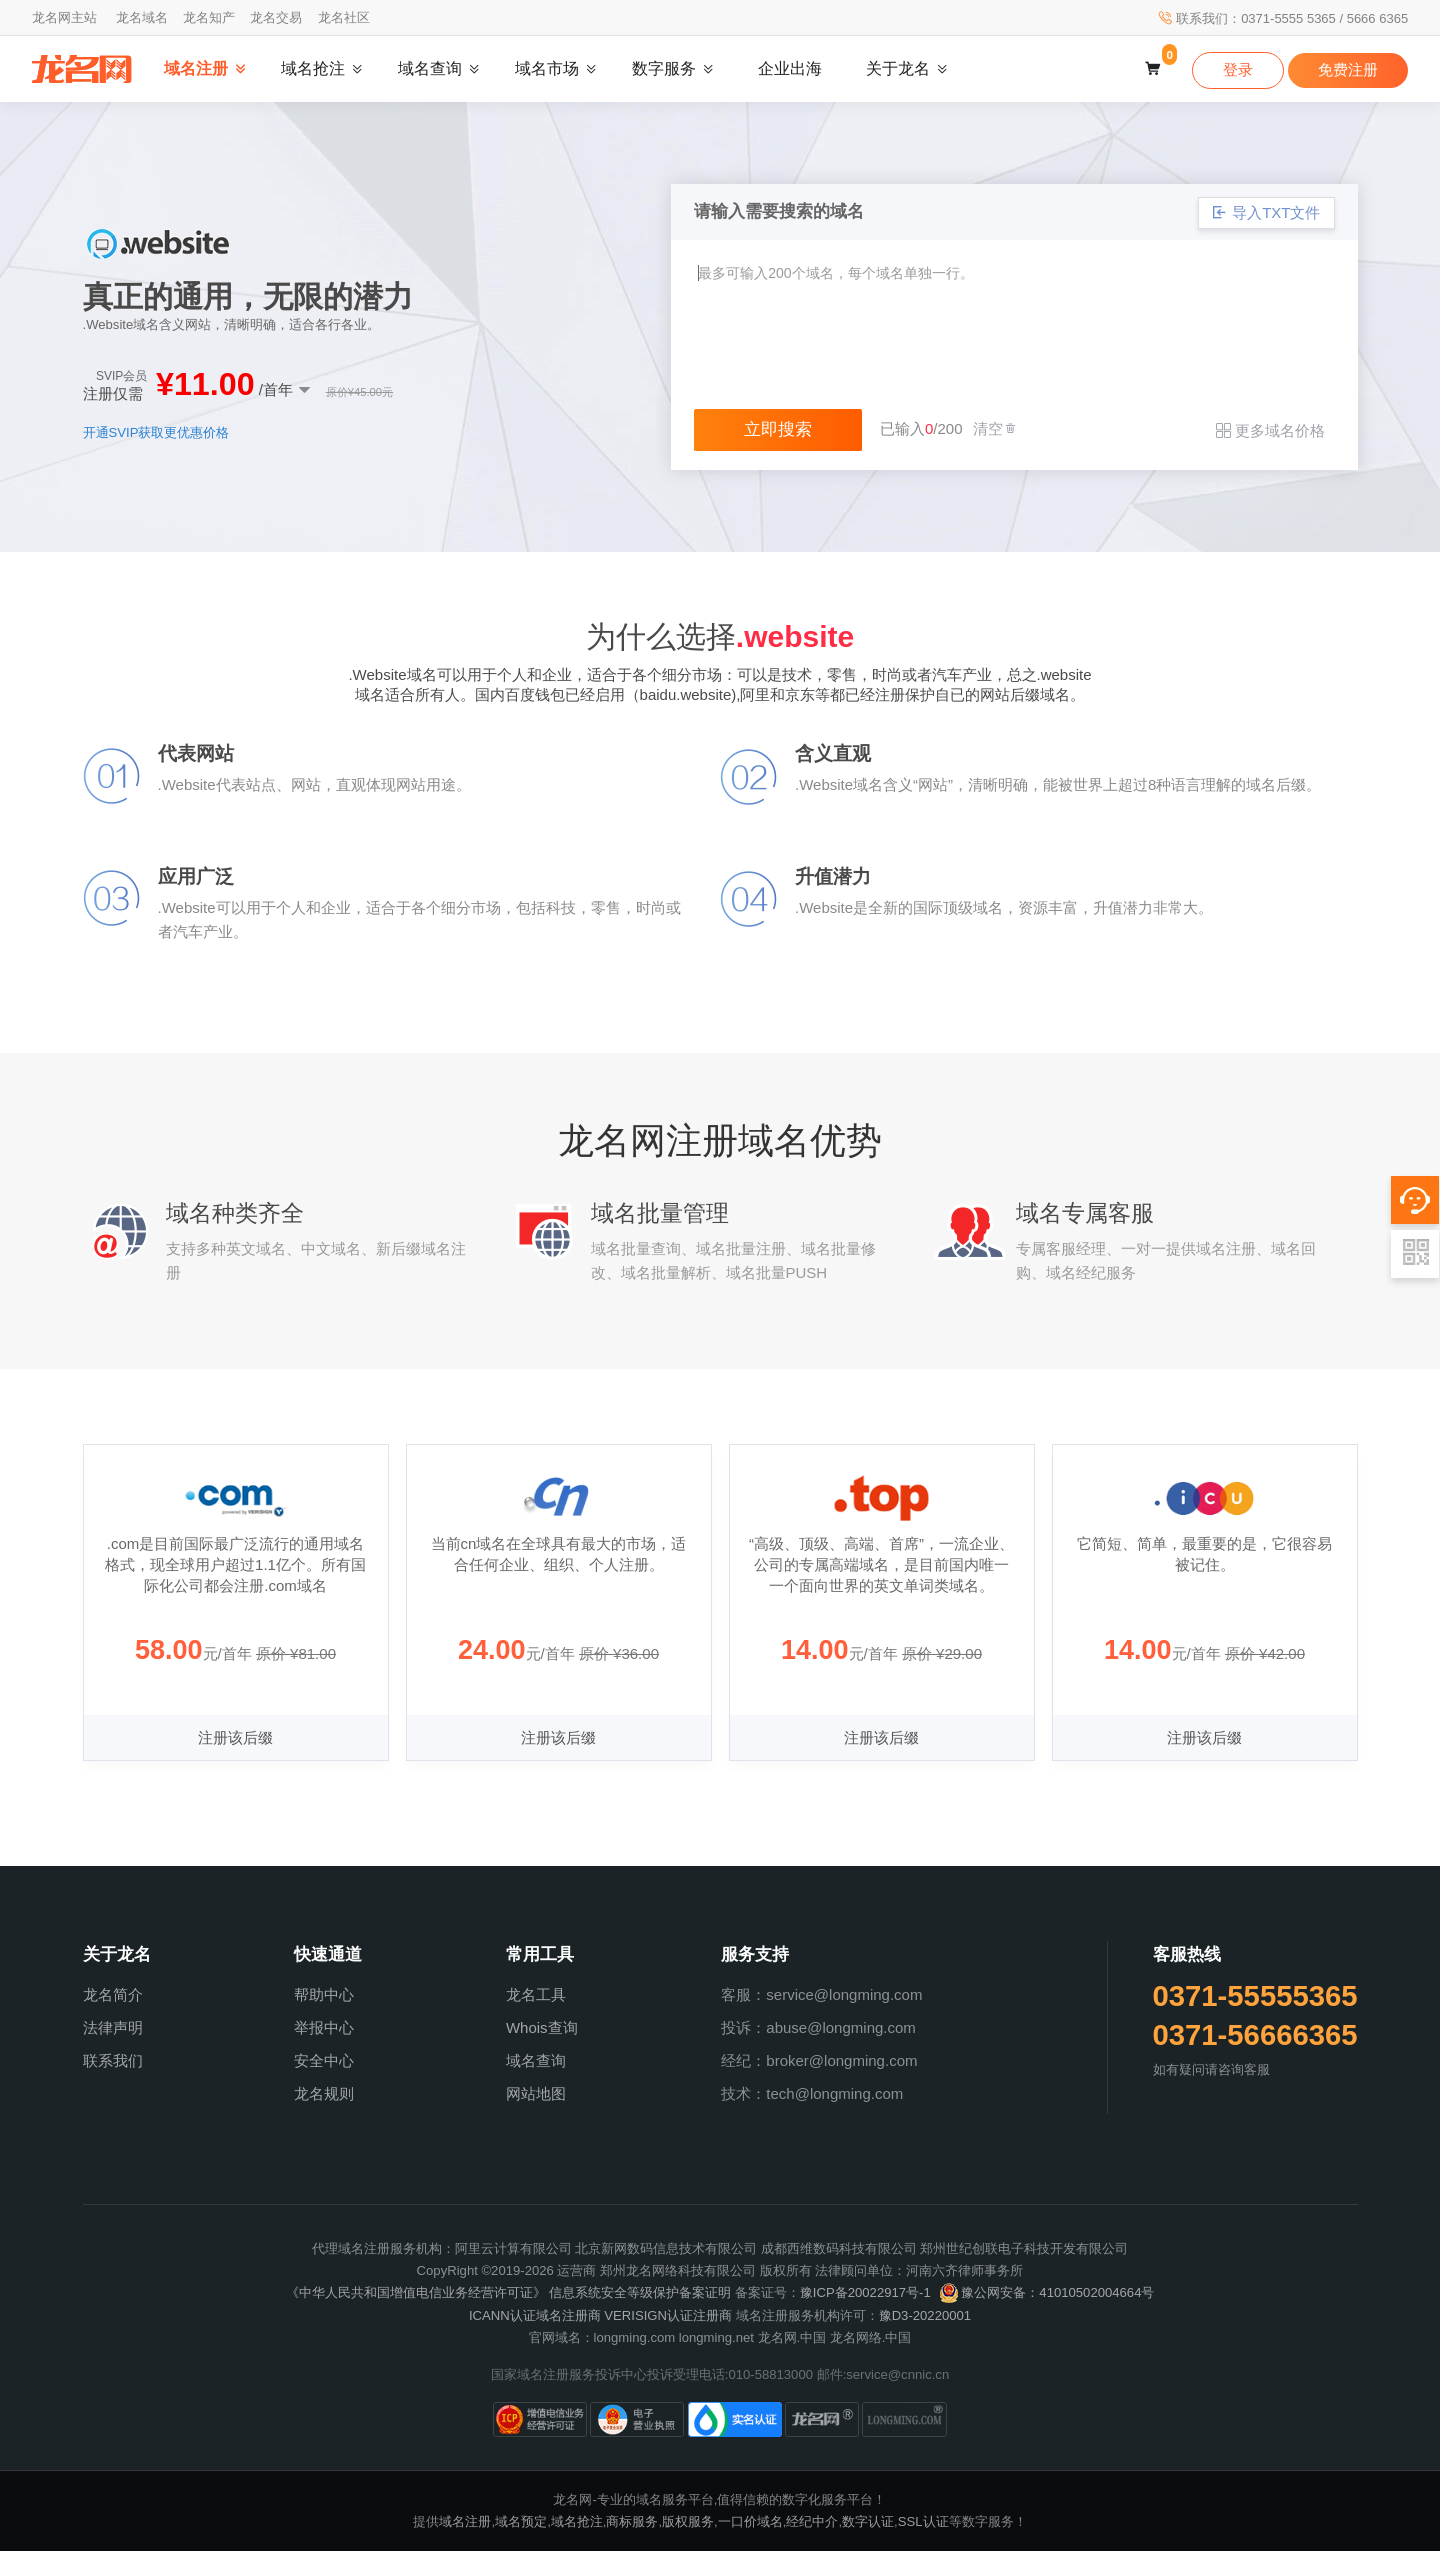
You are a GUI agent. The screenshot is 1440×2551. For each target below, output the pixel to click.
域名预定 (521, 2521)
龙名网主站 (64, 17)
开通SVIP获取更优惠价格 (156, 432)
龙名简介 (113, 1994)
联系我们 (113, 2060)
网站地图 (536, 2093)
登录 (1238, 69)
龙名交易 (276, 17)
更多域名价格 (1270, 430)
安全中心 (324, 2060)
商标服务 (632, 2521)
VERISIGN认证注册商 (668, 2315)
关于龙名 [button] (898, 68)
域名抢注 (577, 2521)
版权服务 (688, 2521)
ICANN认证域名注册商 (535, 2315)
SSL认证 (923, 2521)
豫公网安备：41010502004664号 (1046, 2293)
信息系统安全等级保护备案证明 (640, 2292)
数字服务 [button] (664, 68)
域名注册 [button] (196, 68)
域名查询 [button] (430, 68)
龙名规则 (324, 2093)
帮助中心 (324, 1994)
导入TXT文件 (1266, 212)
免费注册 (1348, 69)
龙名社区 (344, 17)
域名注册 (465, 2521)
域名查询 (536, 2060)
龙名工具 (536, 1994)
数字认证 (868, 2521)
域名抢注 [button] (313, 68)
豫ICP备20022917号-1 (865, 2292)
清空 (995, 428)
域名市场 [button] (547, 68)
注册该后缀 (235, 1737)
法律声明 (113, 2027)
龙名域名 (142, 17)
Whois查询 (542, 2027)
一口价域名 (750, 2521)
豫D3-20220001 (925, 2315)
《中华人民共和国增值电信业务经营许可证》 (416, 2292)
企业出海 (790, 68)
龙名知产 (209, 17)
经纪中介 (812, 2521)
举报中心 (324, 2027)
